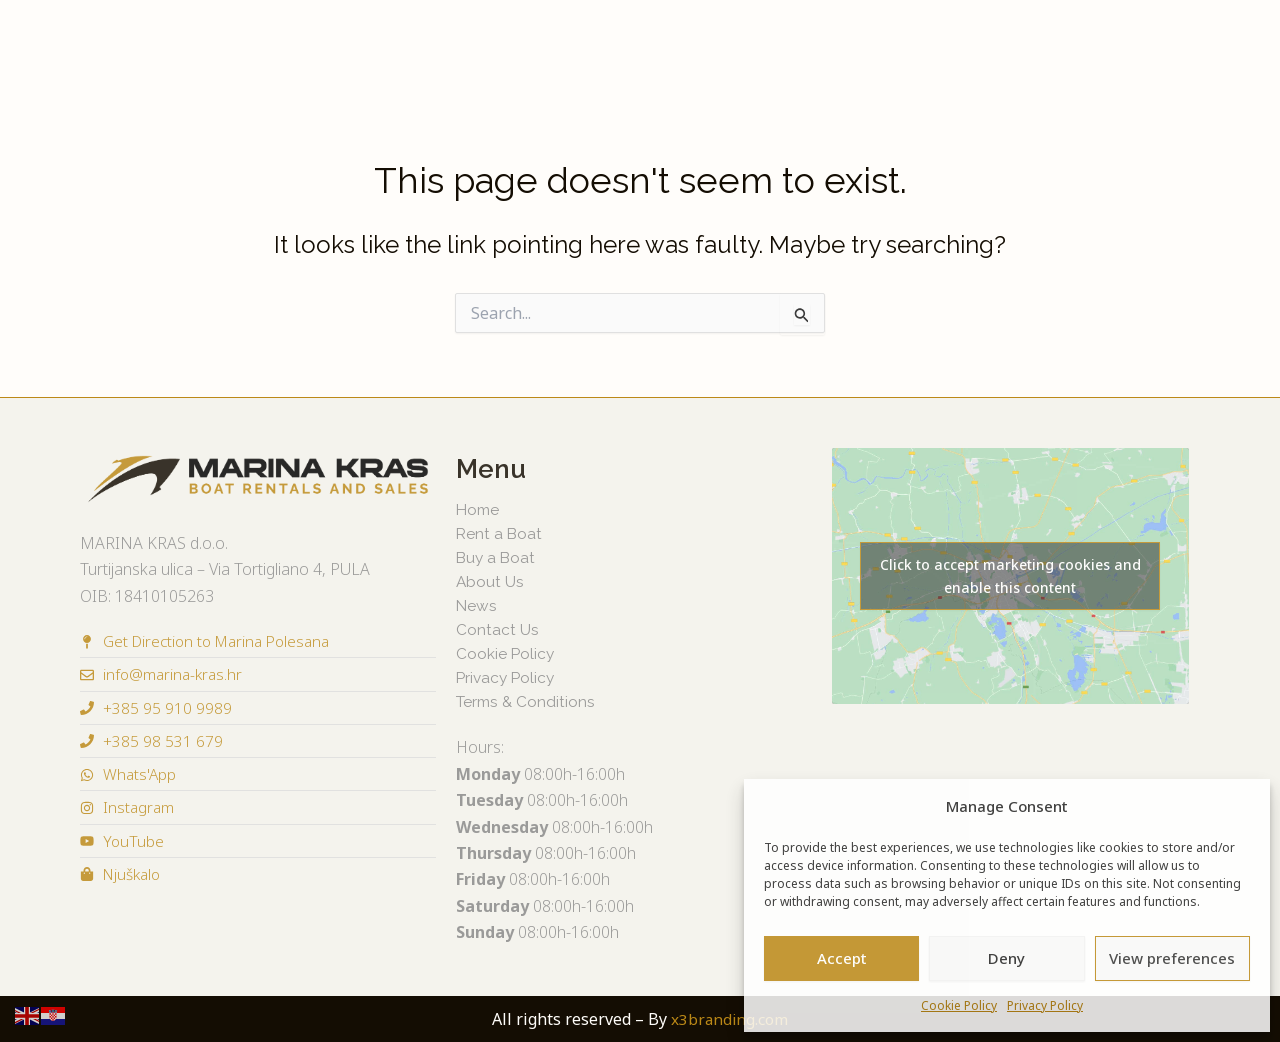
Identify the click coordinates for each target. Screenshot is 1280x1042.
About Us (1058, 43)
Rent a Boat (123, 43)
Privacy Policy (1045, 1005)
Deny (1006, 958)
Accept (842, 958)
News (976, 43)
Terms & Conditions (528, 701)
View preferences (1172, 958)
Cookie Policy (959, 1005)
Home (479, 509)
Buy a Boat (233, 43)
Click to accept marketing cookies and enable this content (1010, 576)
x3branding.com (729, 1019)
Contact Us (1159, 43)
